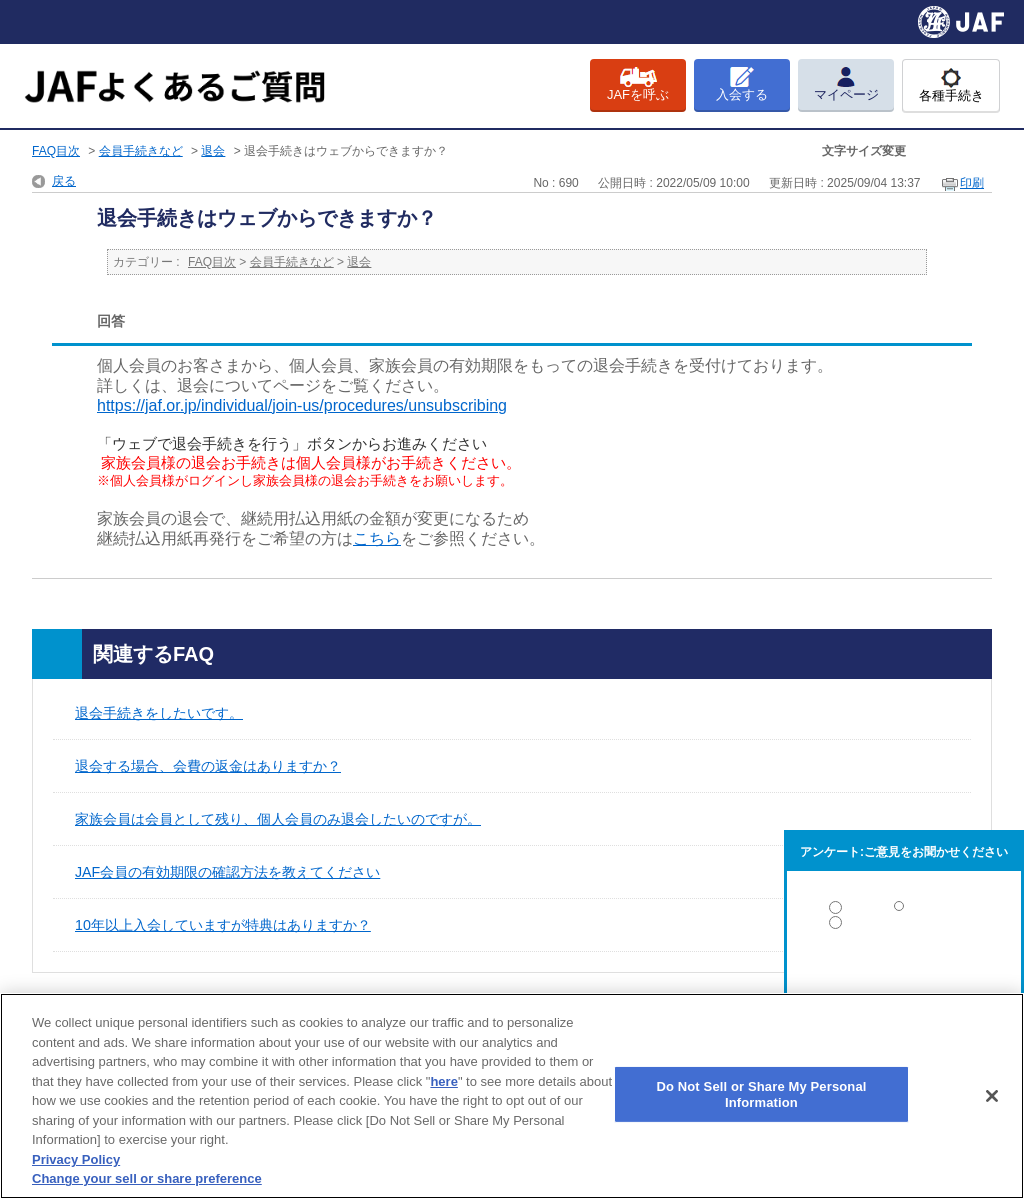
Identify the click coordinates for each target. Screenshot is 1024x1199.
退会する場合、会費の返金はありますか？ (208, 766)
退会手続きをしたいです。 (159, 713)
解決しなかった (904, 977)
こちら (377, 538)
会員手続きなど (141, 151)
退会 (213, 151)
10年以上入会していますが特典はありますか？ (223, 925)
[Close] (992, 1096)
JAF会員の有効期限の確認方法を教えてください (227, 872)
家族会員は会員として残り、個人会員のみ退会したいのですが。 (278, 819)
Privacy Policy (76, 1159)
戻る (64, 181)
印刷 (972, 183)
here (443, 1081)
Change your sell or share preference (147, 1178)
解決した (904, 911)
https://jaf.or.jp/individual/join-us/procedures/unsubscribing (302, 405)
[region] (512, 1096)
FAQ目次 (56, 151)
